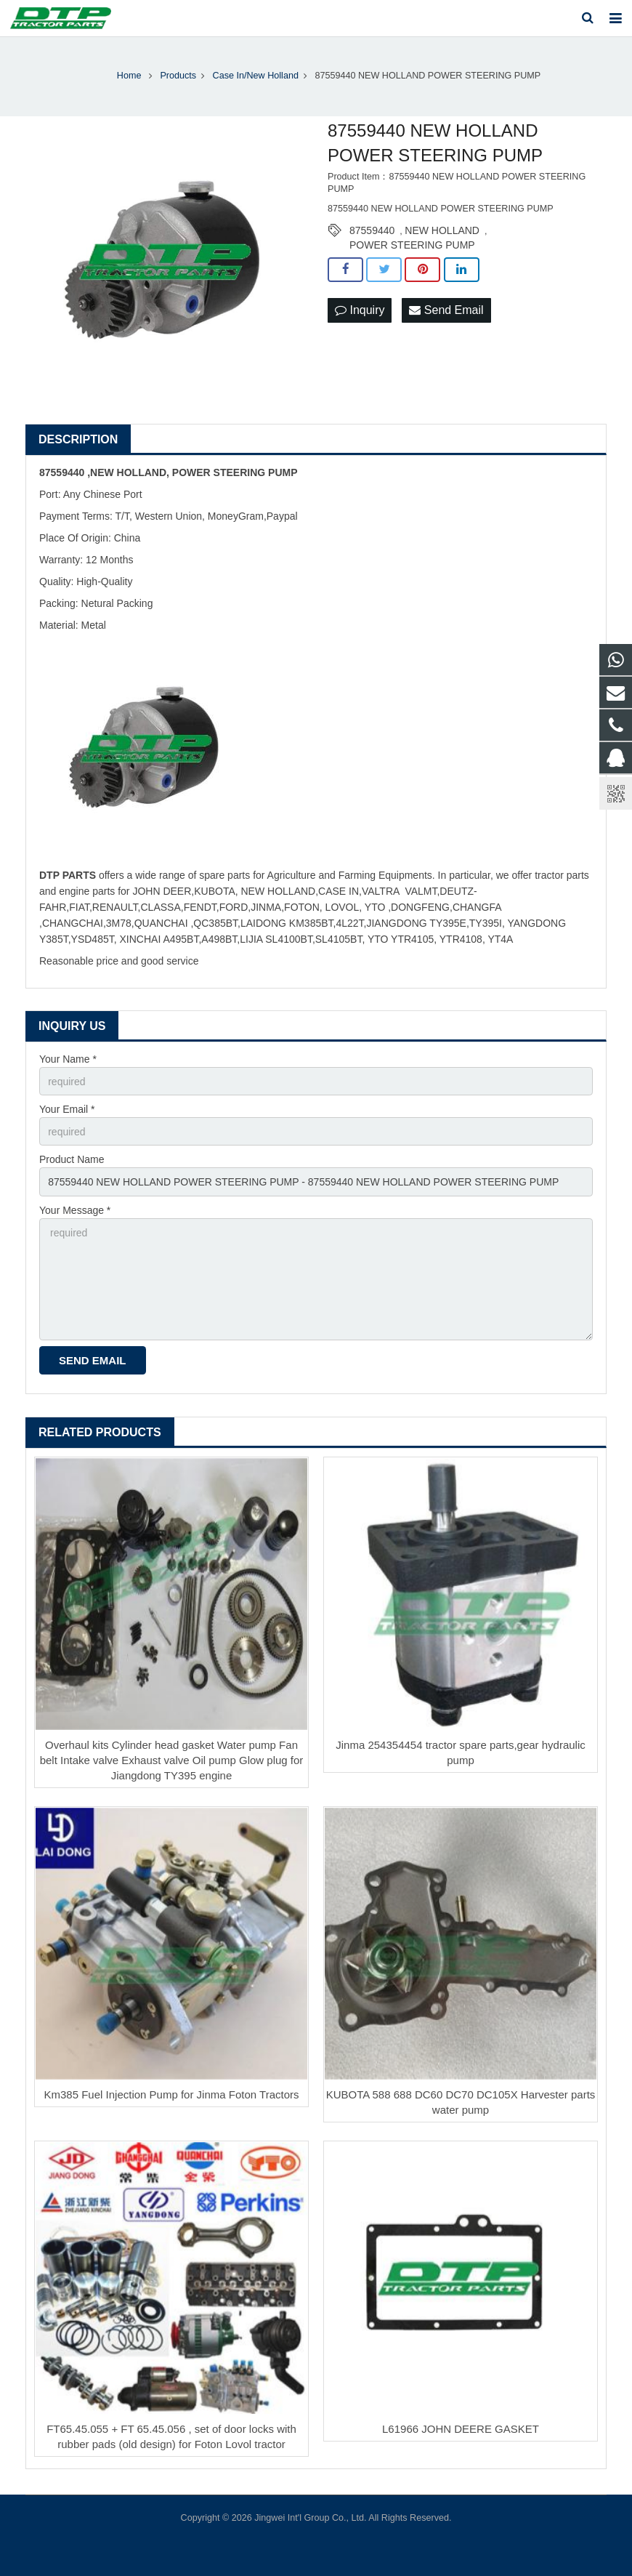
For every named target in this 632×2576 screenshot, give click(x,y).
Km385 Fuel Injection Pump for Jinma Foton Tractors (171, 2094)
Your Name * (68, 1059)
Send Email (446, 310)
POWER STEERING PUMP (412, 245)
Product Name (71, 1159)
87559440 (371, 230)
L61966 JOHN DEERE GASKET (460, 2429)
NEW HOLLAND (442, 230)
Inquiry (359, 310)
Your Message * (74, 1210)
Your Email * (67, 1109)
